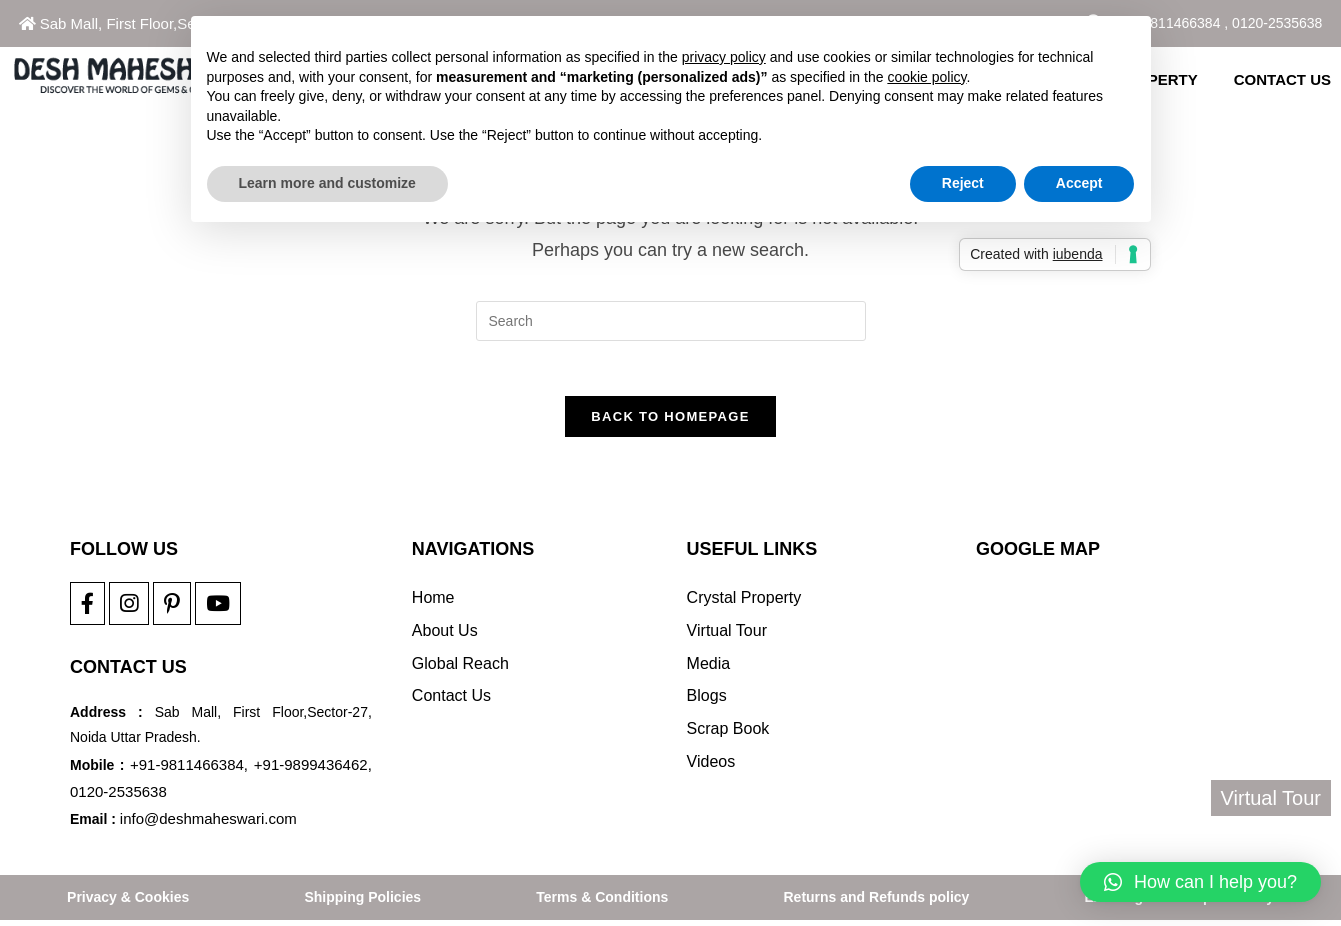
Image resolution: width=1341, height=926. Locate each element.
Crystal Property (744, 603)
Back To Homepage (670, 421)
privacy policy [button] (724, 57)
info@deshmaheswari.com (208, 823)
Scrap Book (728, 734)
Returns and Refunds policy (876, 903)
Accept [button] (1079, 183)
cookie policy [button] (926, 77)
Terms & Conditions (602, 903)
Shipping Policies (362, 903)
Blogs (707, 701)
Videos (711, 767)
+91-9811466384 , (1171, 23)
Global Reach (460, 668)
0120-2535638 (1277, 23)
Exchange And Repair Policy (1179, 903)
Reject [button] (963, 183)
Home (433, 603)
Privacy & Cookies (128, 903)
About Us (445, 635)
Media (709, 668)
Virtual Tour (727, 635)
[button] (1200, 882)
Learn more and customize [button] (327, 183)
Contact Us (451, 701)
